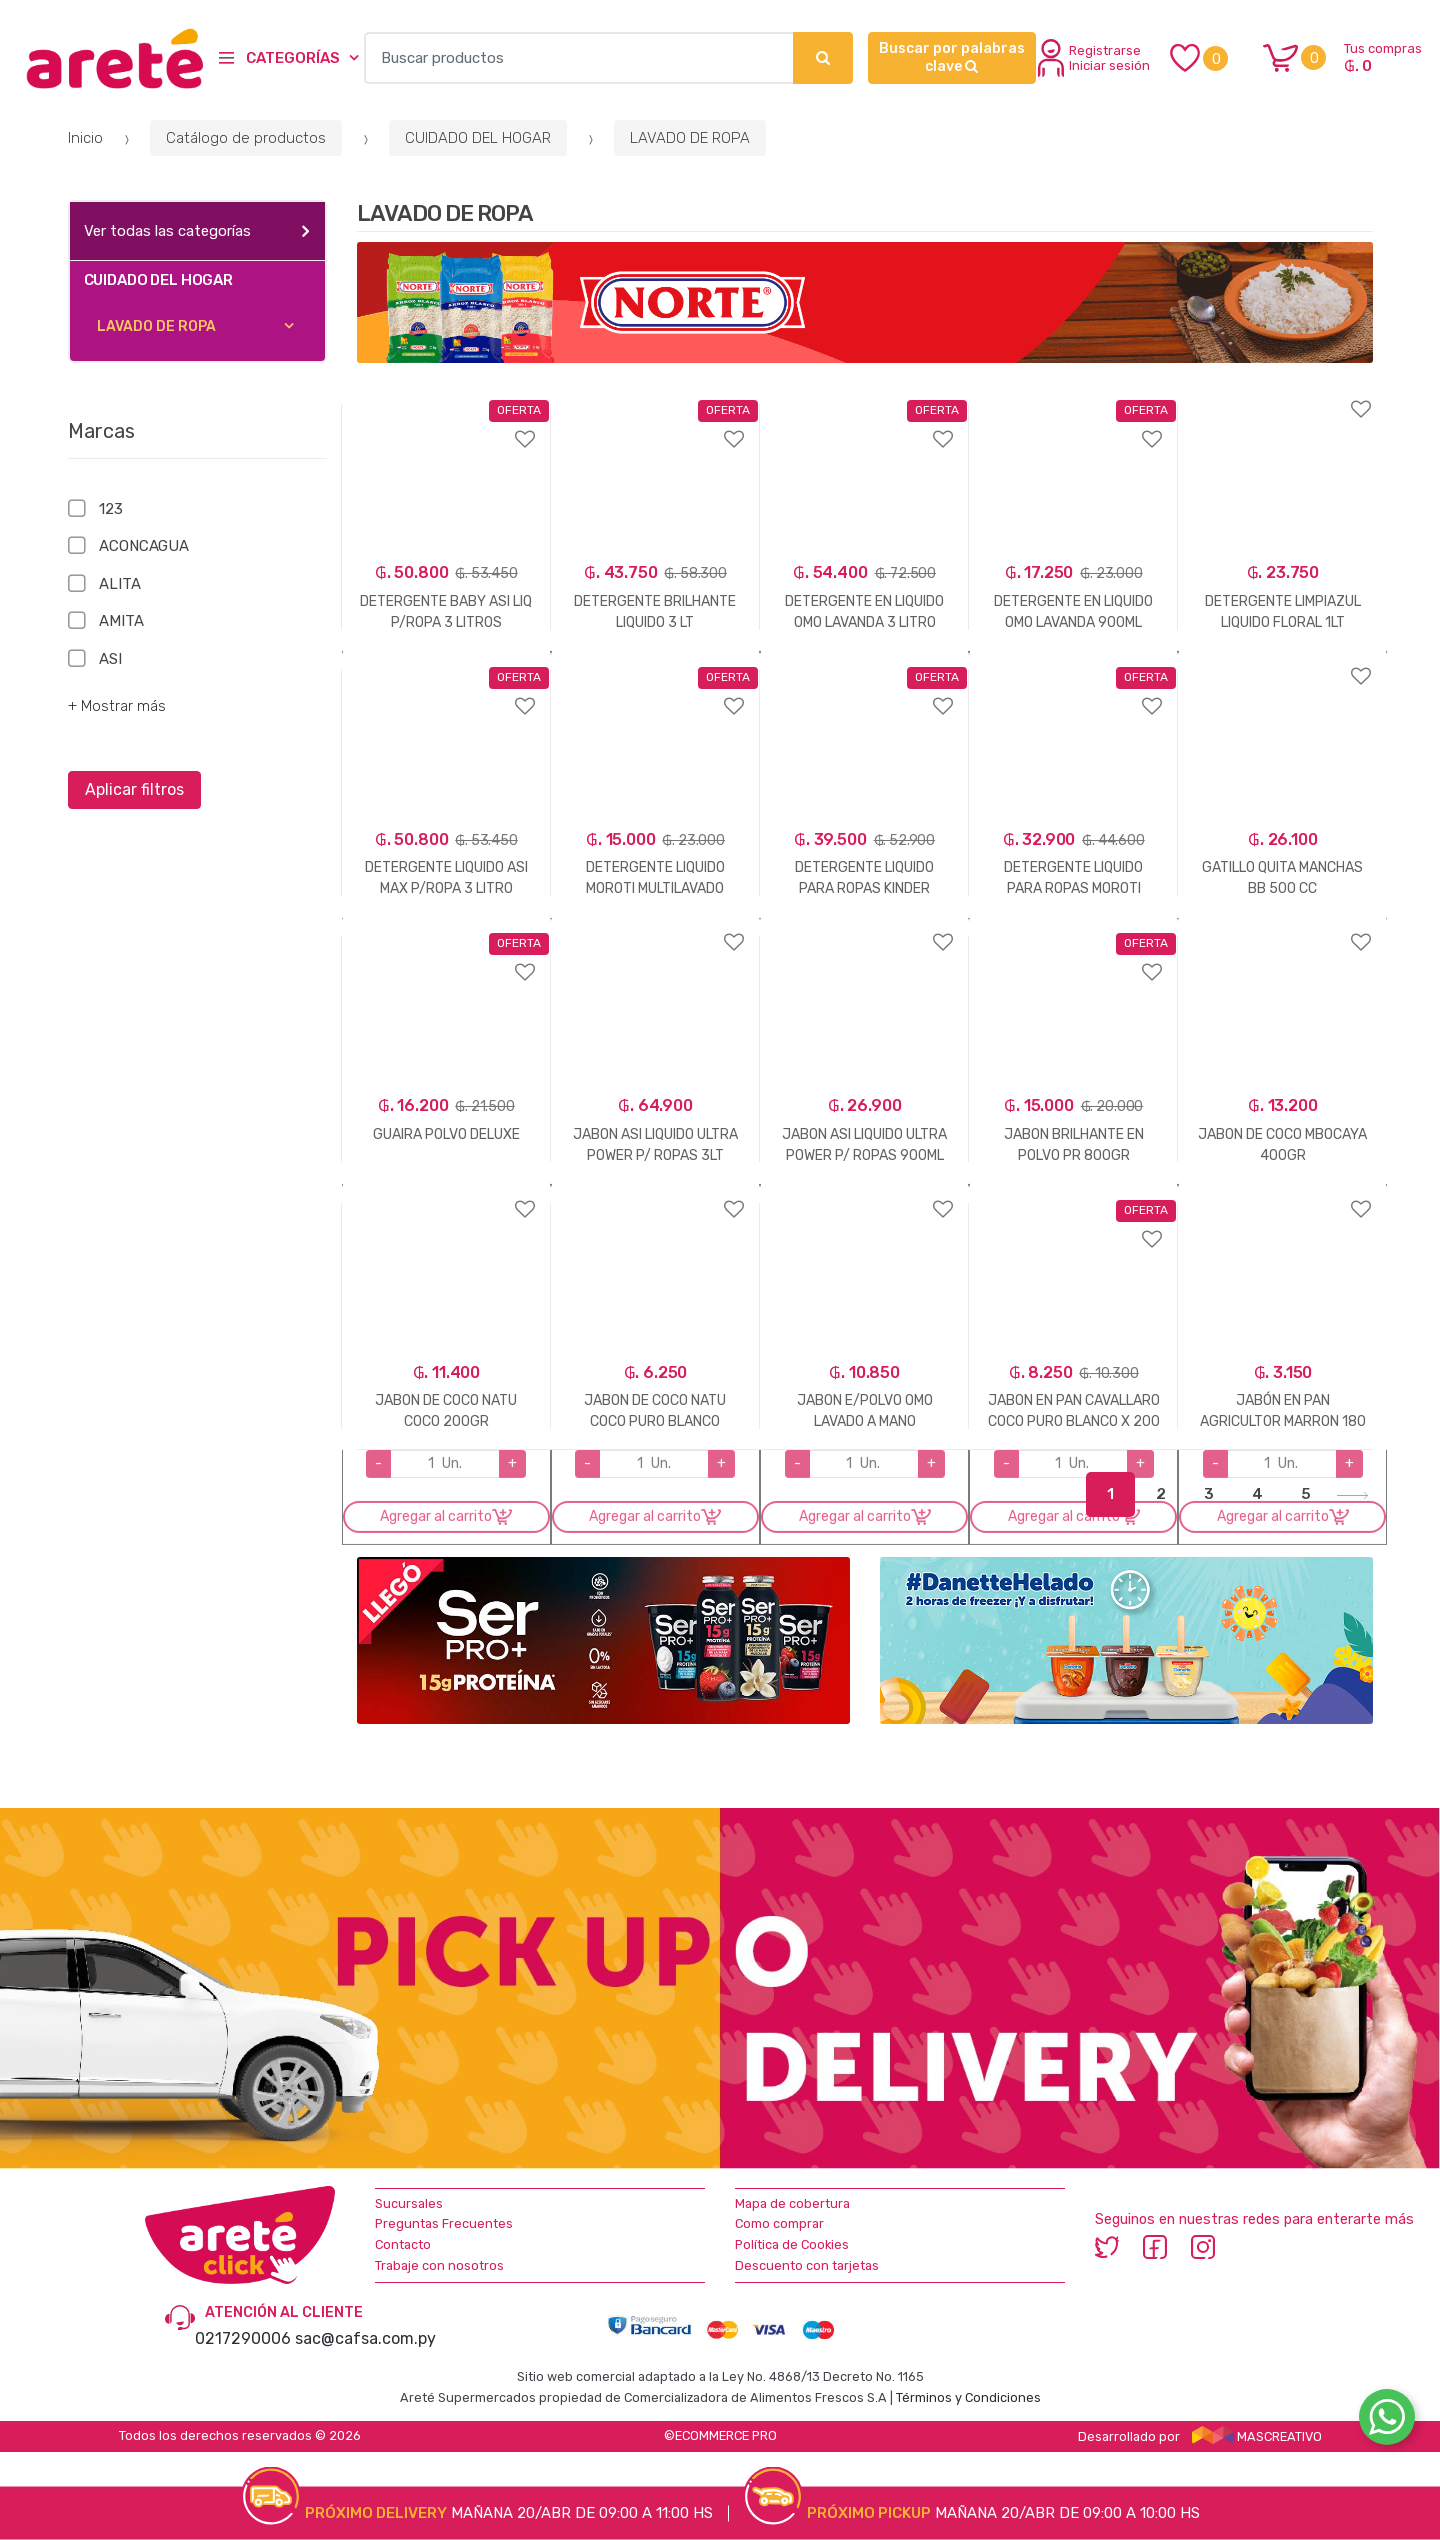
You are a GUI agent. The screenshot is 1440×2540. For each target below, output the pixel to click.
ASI (110, 659)
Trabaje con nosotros (439, 2265)
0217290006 (243, 2338)
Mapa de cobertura (792, 2203)
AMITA (121, 621)
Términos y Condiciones (968, 2397)
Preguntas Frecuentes (444, 2223)
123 (111, 509)
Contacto (403, 2244)
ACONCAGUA (144, 546)
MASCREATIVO (1257, 2436)
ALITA (119, 584)
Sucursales (409, 2203)
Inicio (85, 138)
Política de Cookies (792, 2244)
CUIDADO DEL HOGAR (478, 138)
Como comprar (779, 2223)
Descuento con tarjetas (807, 2265)
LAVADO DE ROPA (690, 138)
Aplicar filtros (134, 789)
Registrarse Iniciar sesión (1094, 58)
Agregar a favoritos (446, 426)
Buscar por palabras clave (952, 57)
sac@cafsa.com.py (365, 2338)
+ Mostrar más (117, 706)
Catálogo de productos (246, 138)
